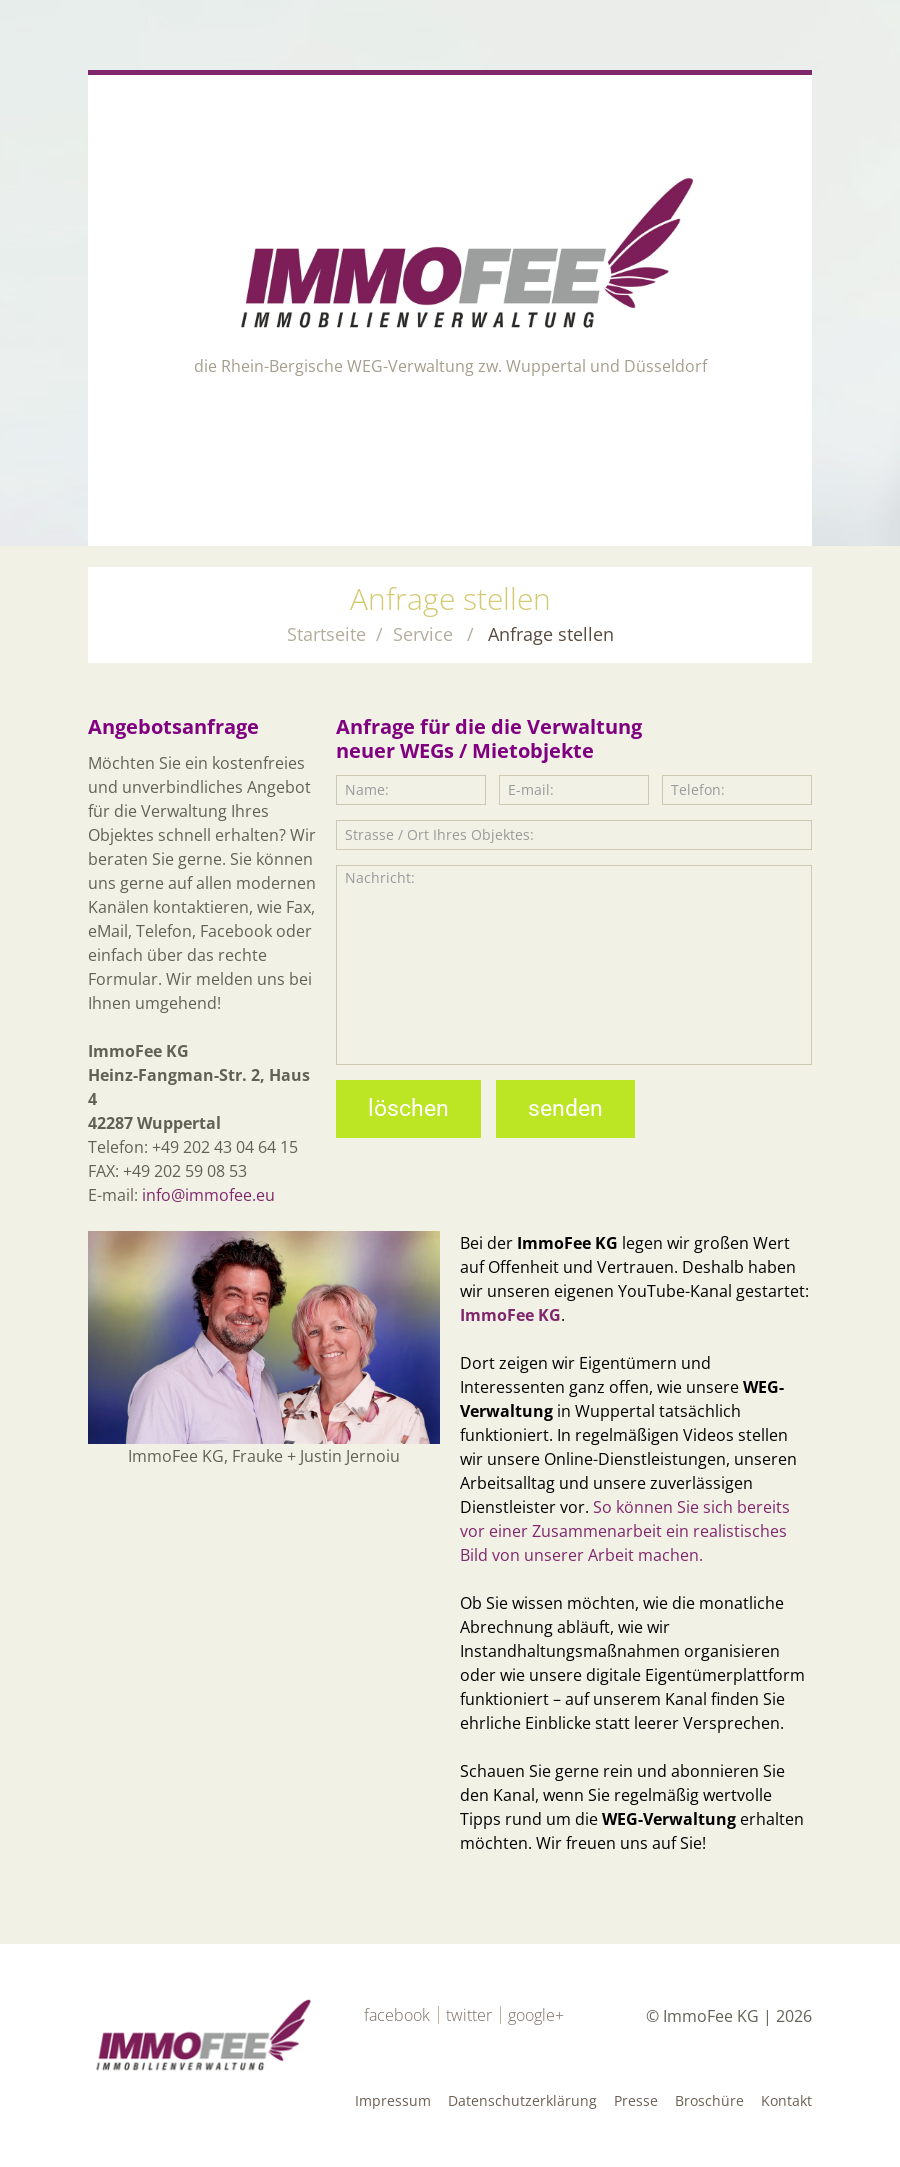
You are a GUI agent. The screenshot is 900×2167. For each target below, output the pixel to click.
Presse (636, 2100)
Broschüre (709, 2100)
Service (423, 634)
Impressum (393, 2100)
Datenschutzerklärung (522, 2100)
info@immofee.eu (208, 1195)
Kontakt (786, 2100)
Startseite (326, 634)
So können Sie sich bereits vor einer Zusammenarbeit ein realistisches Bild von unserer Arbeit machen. (627, 1531)
